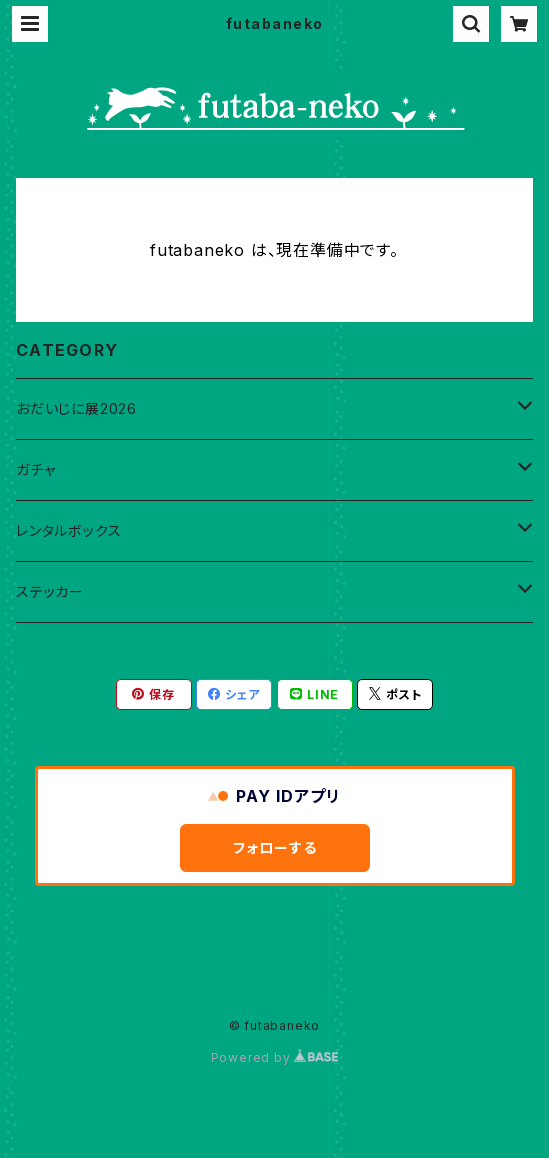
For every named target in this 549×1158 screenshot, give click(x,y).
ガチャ (35, 469)
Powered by (275, 1057)
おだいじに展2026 (76, 408)
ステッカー (50, 591)
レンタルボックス (68, 530)
